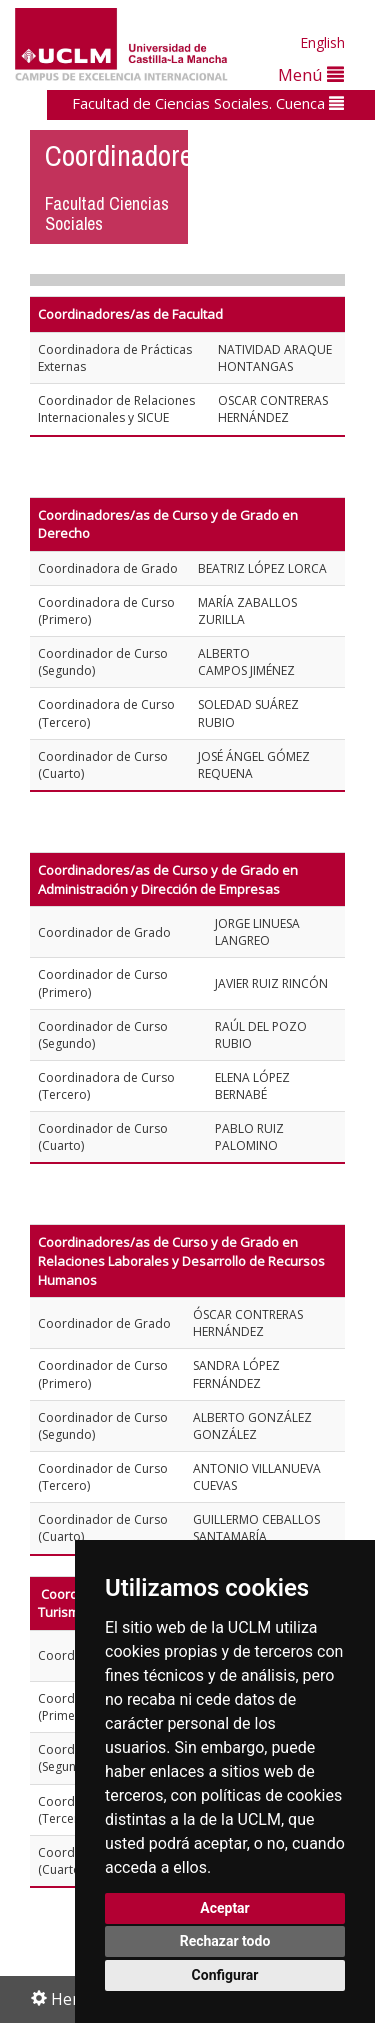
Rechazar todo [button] (225, 1941)
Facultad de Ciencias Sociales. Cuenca (208, 103)
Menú (311, 74)
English (322, 42)
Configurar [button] (225, 1975)
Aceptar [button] (225, 1908)
